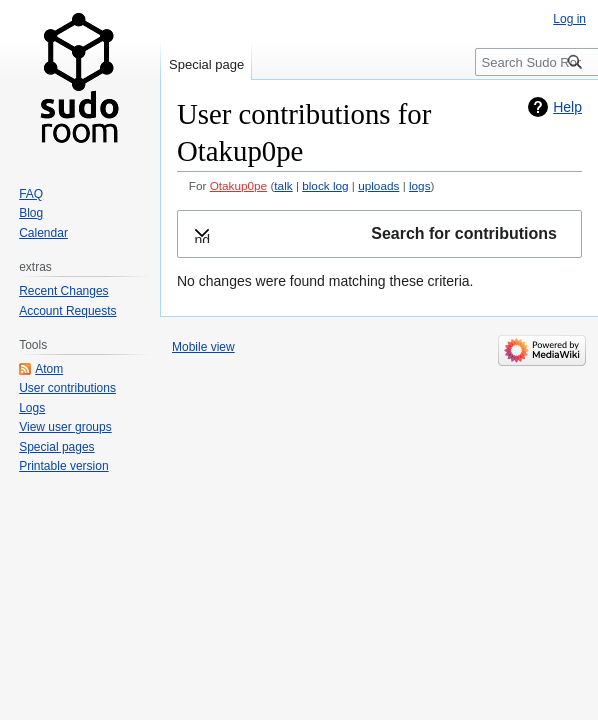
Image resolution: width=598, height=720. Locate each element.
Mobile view (203, 347)
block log (325, 185)
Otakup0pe (239, 185)
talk (283, 185)
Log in (569, 19)
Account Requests (67, 311)
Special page (206, 64)
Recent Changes (63, 291)
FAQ (31, 194)
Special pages (56, 447)
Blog (31, 213)
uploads (378, 185)
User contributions (67, 388)
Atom (49, 369)
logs (420, 185)
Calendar (43, 233)
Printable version (63, 466)
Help (567, 107)
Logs (32, 408)
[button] (379, 234)
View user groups (65, 427)
